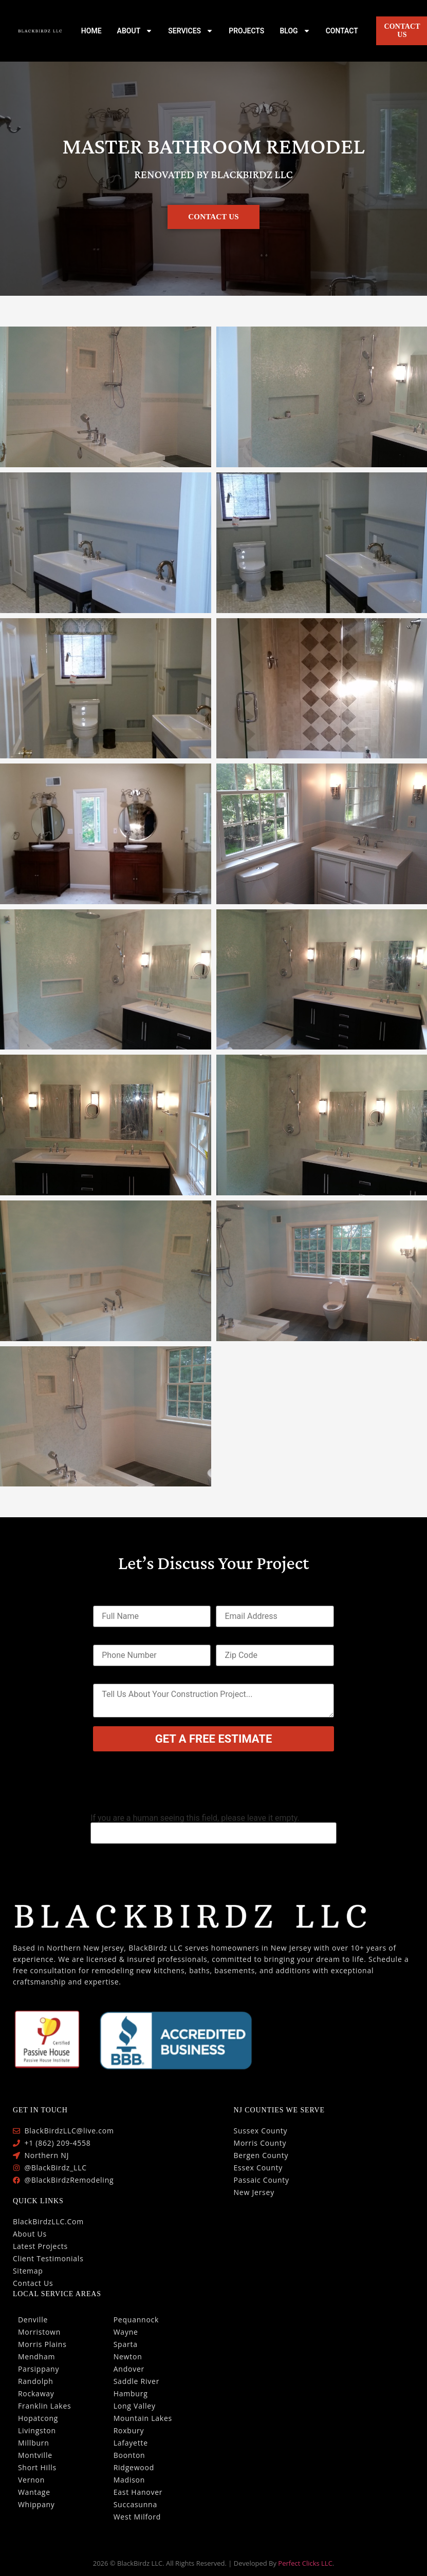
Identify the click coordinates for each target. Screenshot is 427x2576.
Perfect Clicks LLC (305, 2563)
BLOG (295, 31)
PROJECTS (246, 31)
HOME (91, 31)
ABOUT (135, 31)
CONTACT (342, 31)
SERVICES (190, 31)
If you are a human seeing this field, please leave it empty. (213, 1829)
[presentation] (171, 1789)
